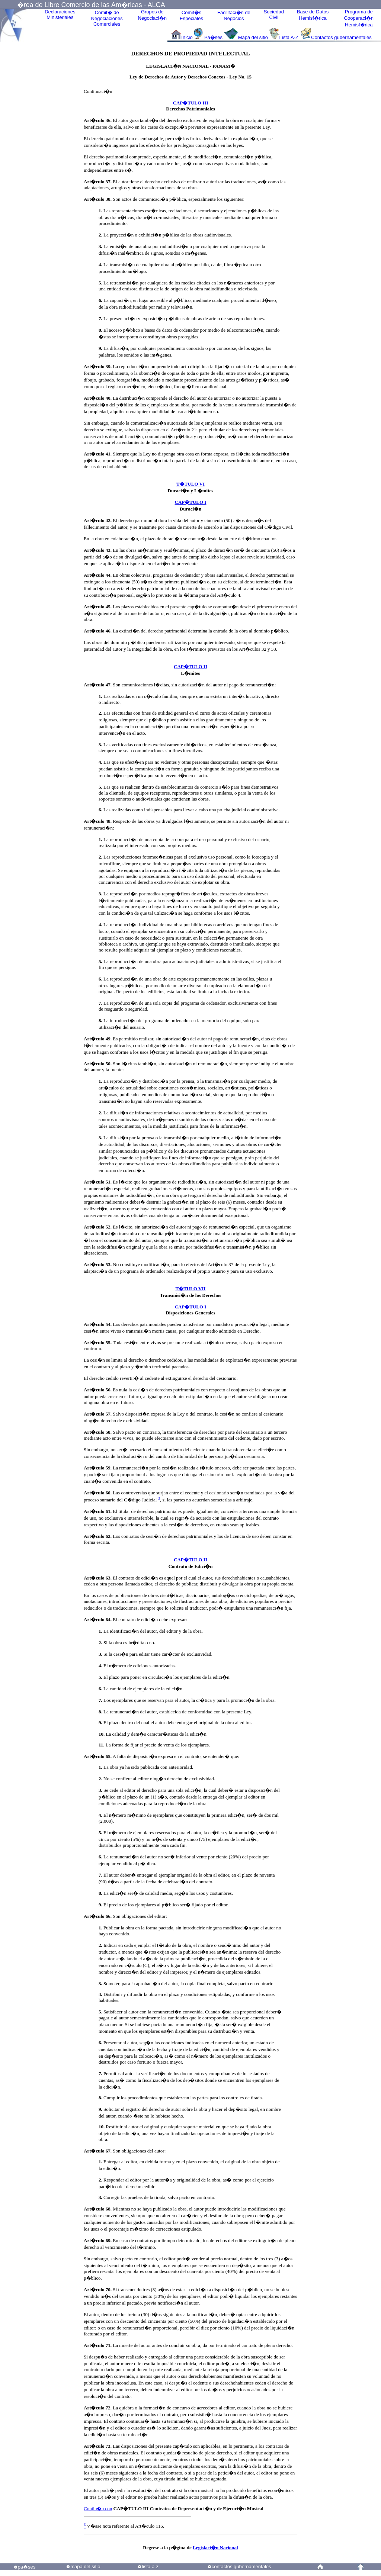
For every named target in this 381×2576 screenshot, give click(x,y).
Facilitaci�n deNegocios (233, 15)
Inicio (186, 37)
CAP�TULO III (190, 103)
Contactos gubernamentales (341, 37)
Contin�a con (98, 2508)
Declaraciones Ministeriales (60, 14)
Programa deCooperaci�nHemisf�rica (359, 18)
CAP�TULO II (190, 666)
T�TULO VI (190, 484)
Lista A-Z (289, 37)
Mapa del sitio (253, 37)
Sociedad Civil (274, 14)
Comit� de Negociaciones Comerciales (107, 18)
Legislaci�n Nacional (215, 2547)
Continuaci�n (98, 91)
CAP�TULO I (190, 502)
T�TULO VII (190, 1288)
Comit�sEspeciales (191, 15)
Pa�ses (213, 37)
